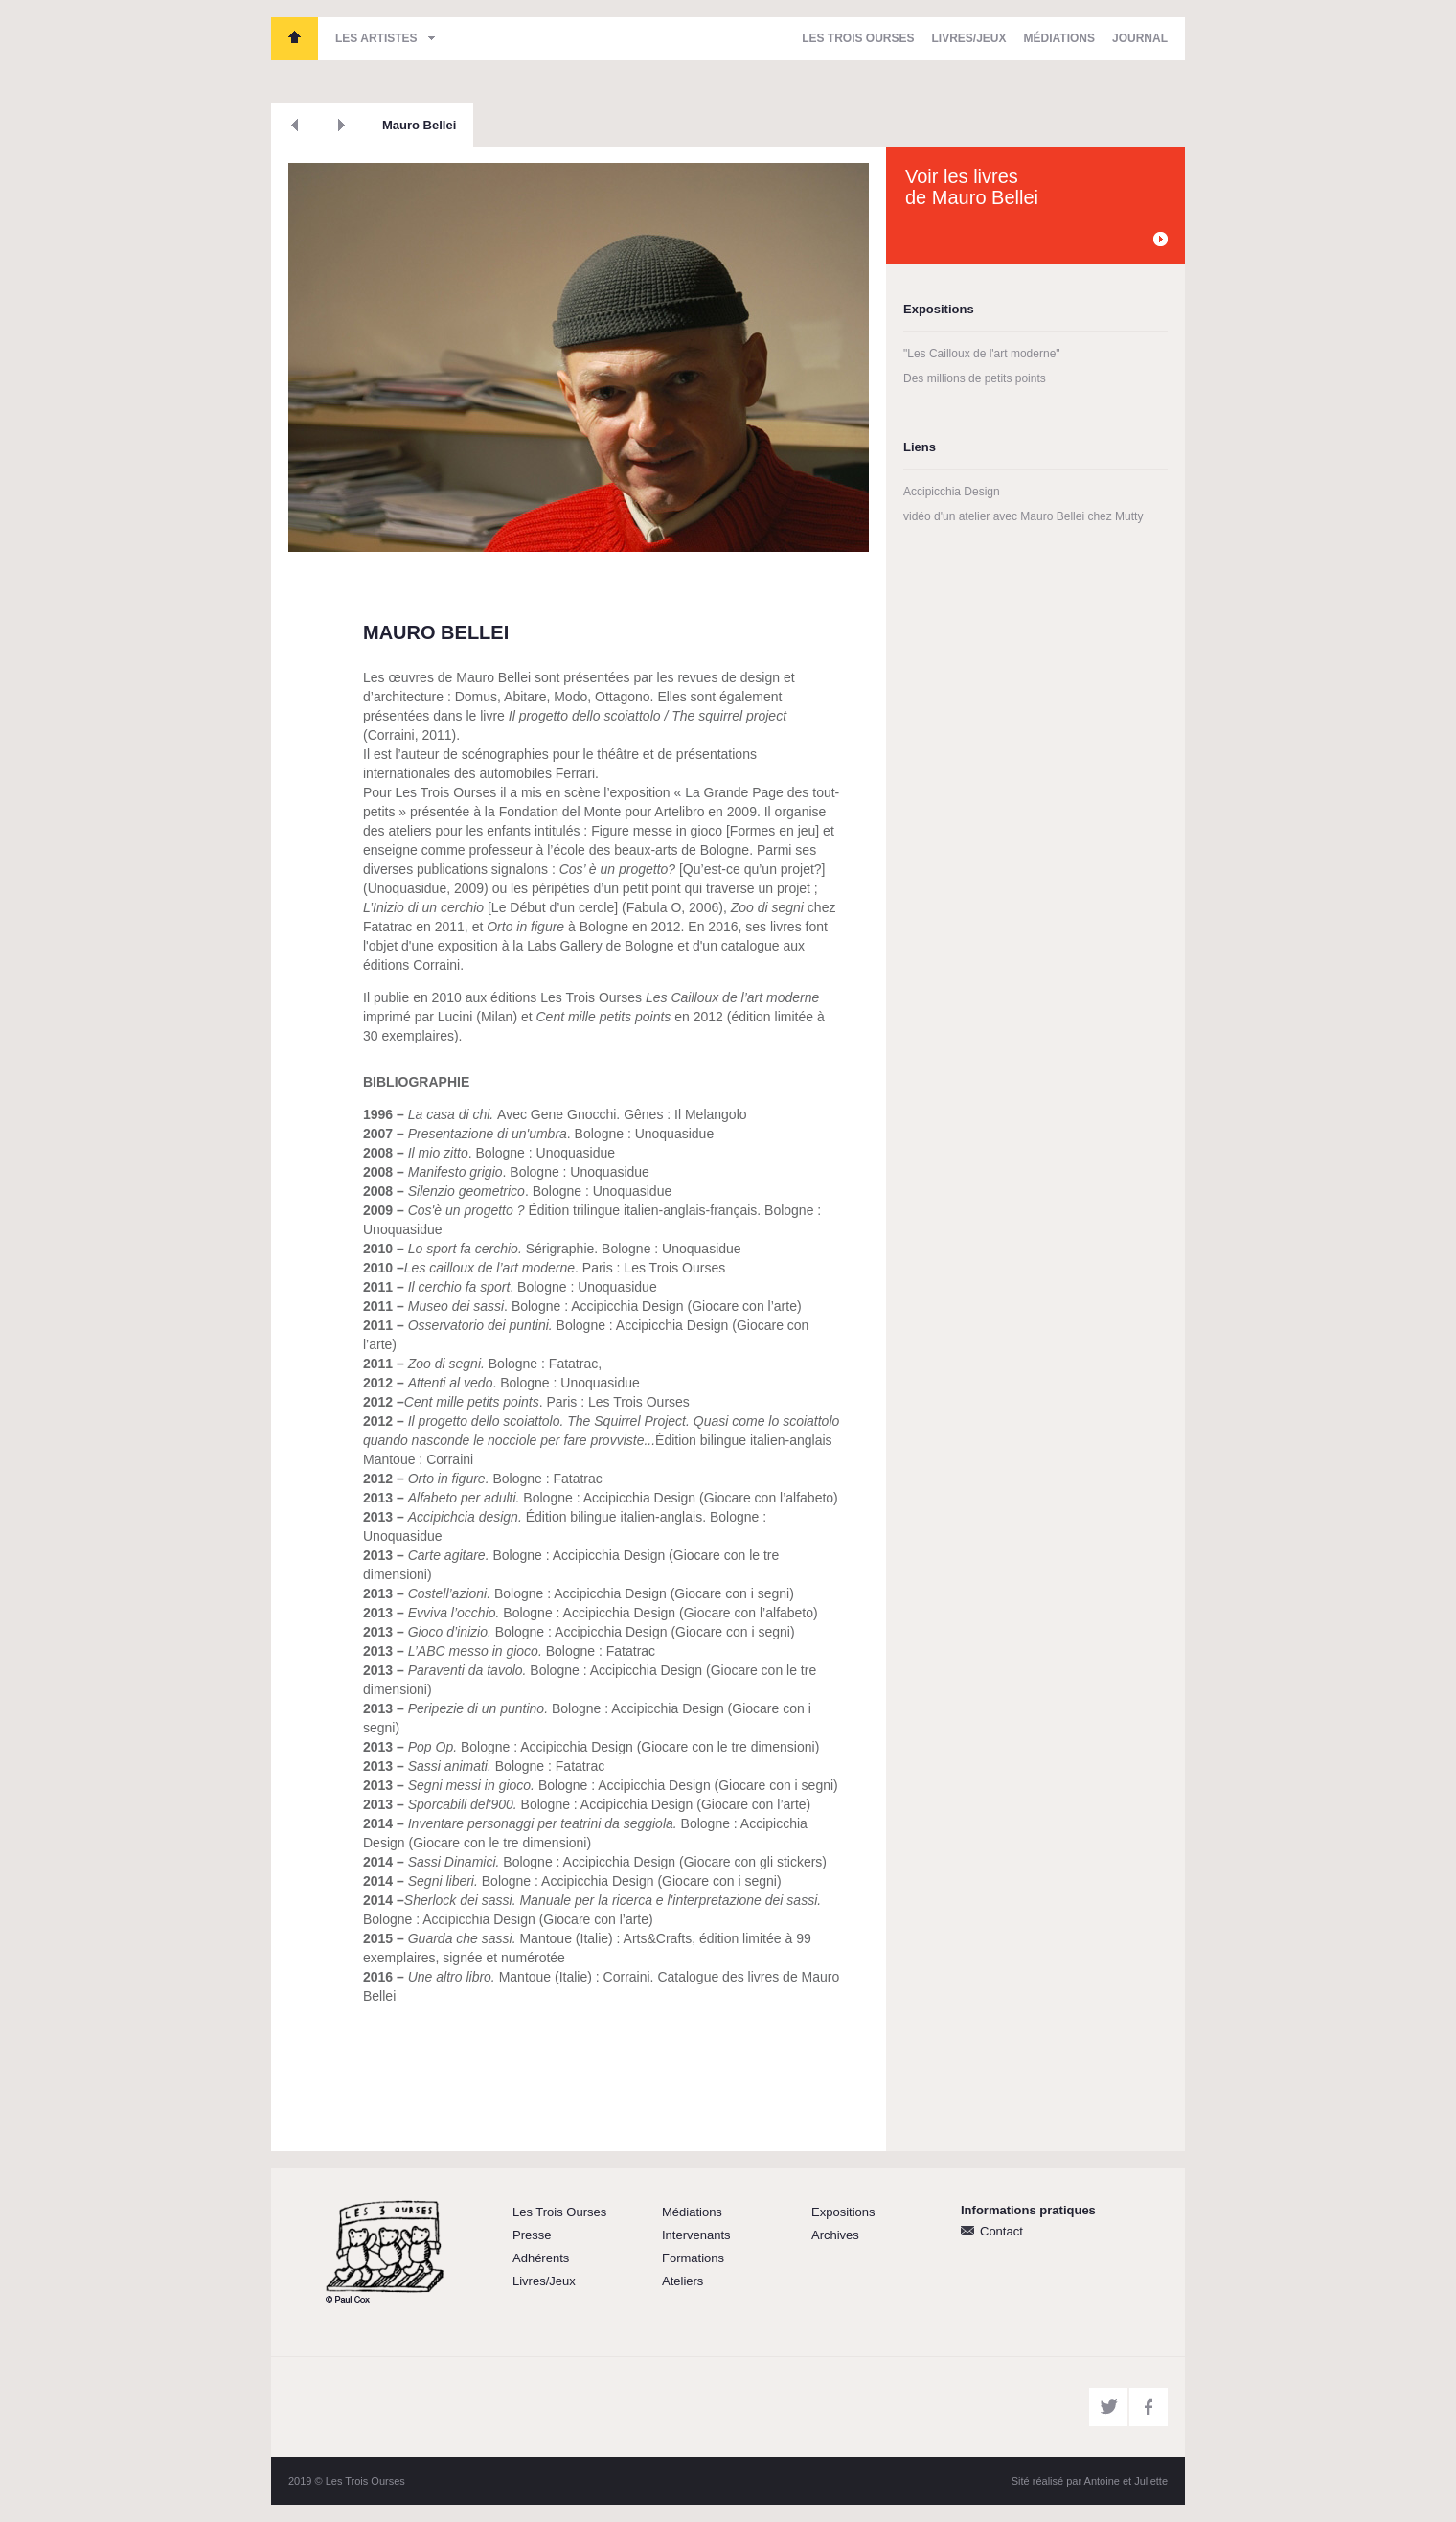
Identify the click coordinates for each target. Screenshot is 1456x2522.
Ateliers (682, 2281)
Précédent (294, 125)
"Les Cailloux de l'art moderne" (981, 353)
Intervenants (696, 2235)
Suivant (341, 125)
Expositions (843, 2212)
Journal (1140, 38)
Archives (835, 2235)
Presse (531, 2235)
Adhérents (540, 2258)
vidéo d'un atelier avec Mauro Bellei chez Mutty (1023, 516)
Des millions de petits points (974, 378)
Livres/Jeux (969, 38)
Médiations (1059, 38)
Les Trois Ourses (294, 38)
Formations (693, 2258)
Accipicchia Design (951, 491)
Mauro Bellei (419, 125)
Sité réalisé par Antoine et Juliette (1090, 2481)
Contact (1001, 2231)
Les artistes (376, 38)
